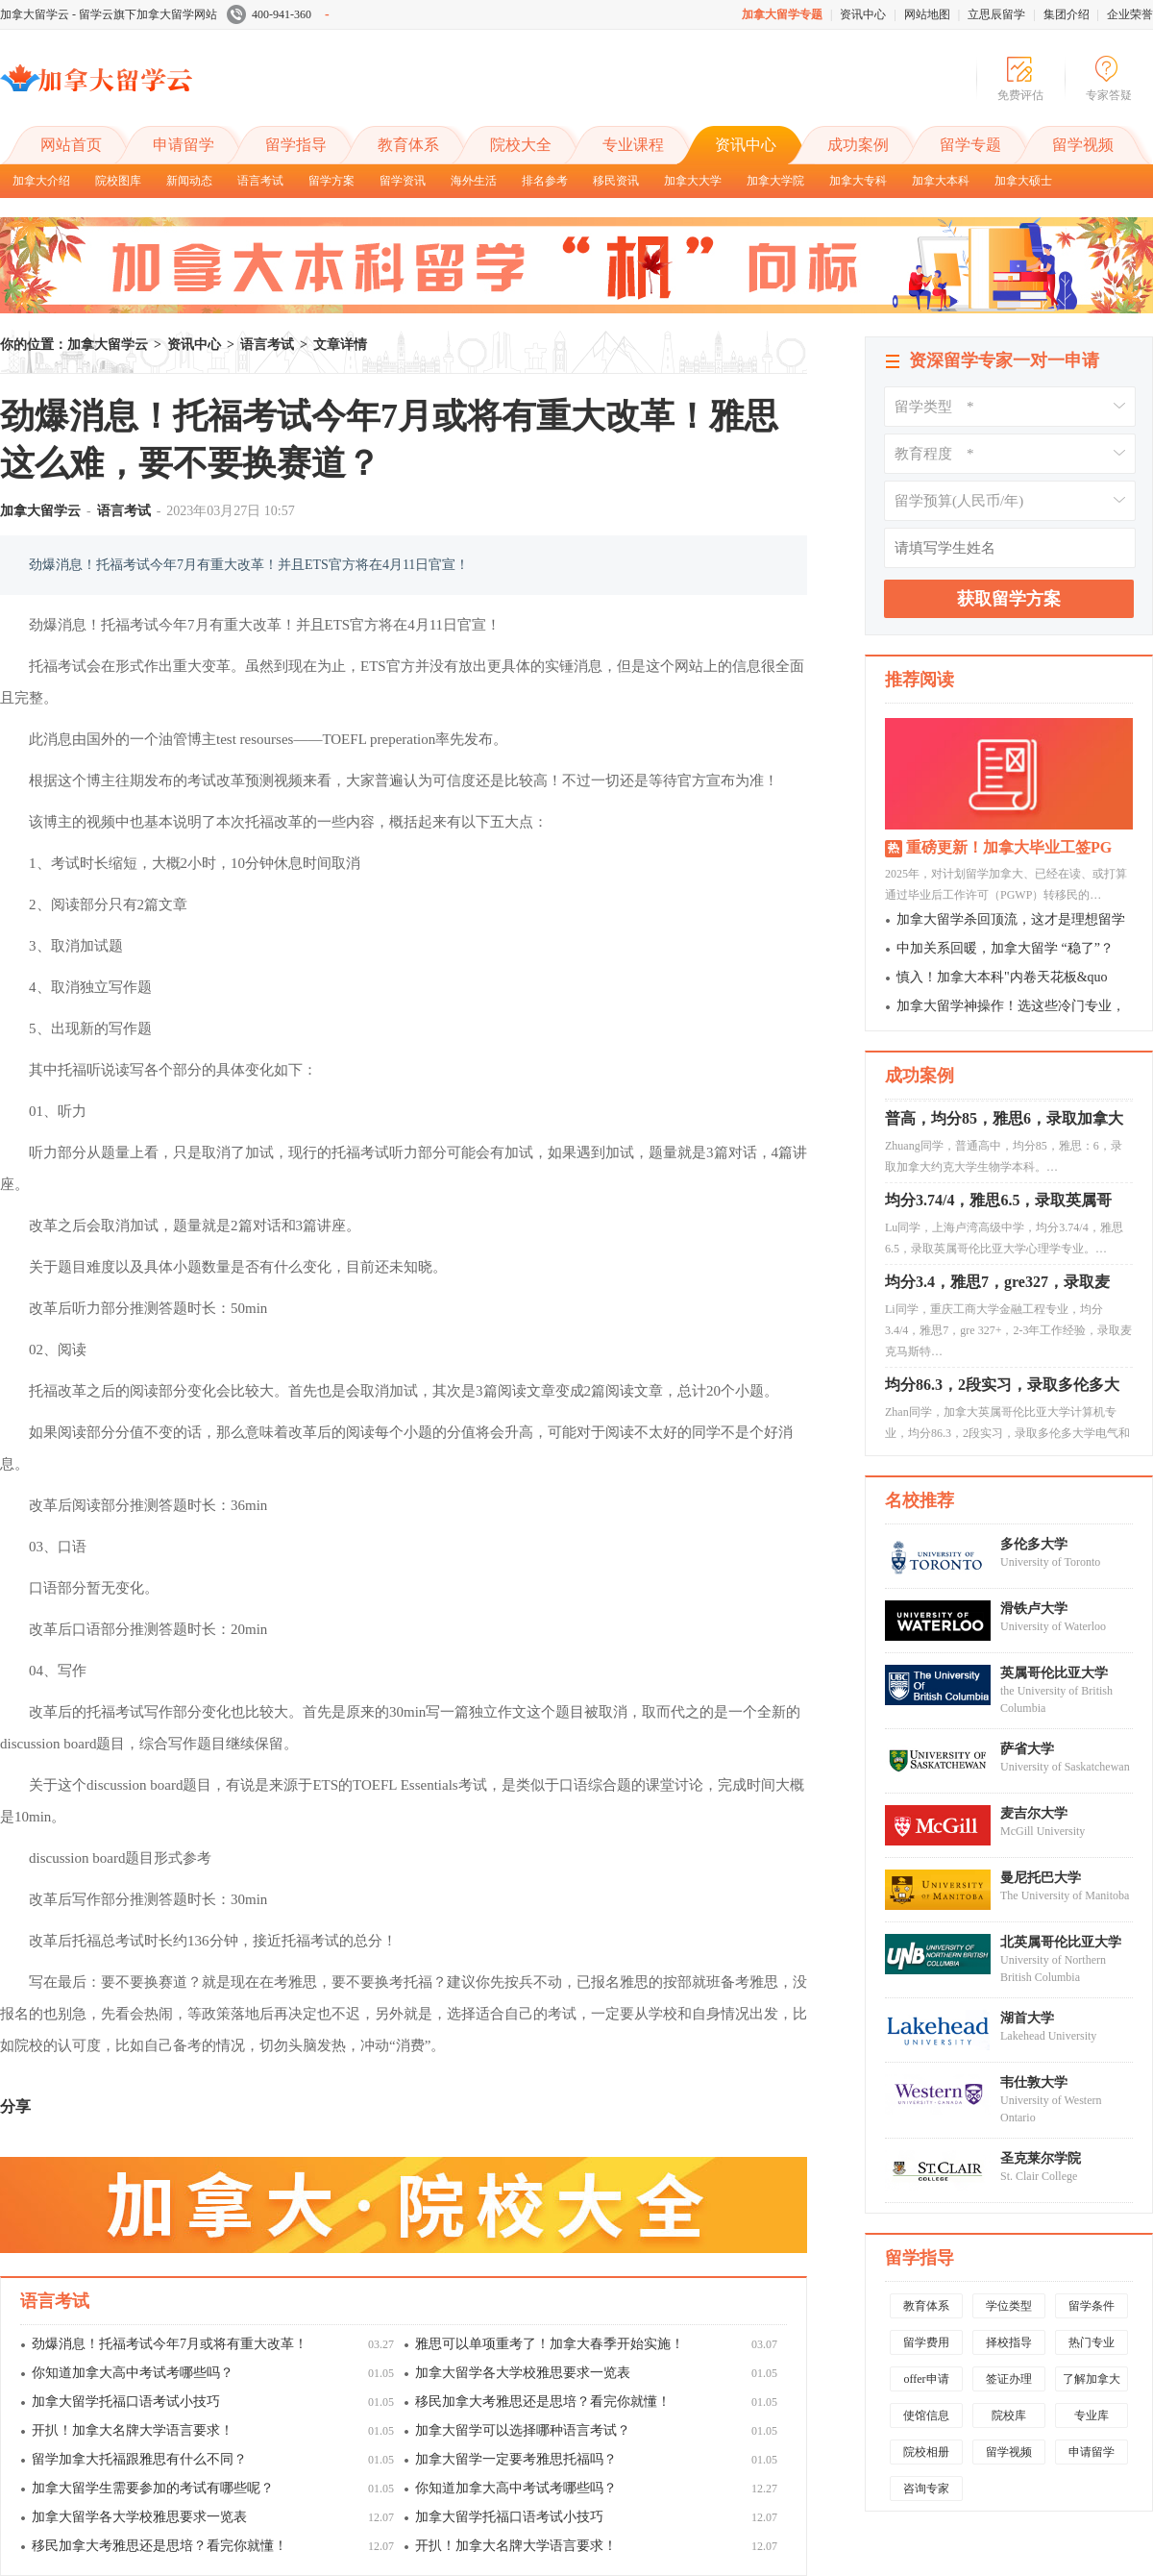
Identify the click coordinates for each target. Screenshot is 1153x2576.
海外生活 (474, 180)
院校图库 (118, 180)
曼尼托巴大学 (1040, 1877)
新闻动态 (189, 180)
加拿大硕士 (1023, 180)
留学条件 (1091, 2306)
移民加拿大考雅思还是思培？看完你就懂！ (543, 2401)
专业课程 (633, 144)
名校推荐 (919, 1500)
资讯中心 (863, 14)
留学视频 (1083, 144)
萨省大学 (1027, 1749)
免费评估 (1020, 95)
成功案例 (858, 144)
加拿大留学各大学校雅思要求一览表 (522, 2372)
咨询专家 (926, 2488)
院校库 (1009, 2415)
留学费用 (926, 2342)
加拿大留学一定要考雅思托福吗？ (516, 2459)
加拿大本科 (940, 180)
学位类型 (1009, 2306)
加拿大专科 (858, 180)
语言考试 (260, 180)
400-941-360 (278, 14)
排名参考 (545, 180)
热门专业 (1091, 2342)
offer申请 (925, 2379)
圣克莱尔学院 (1040, 2158)
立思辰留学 (996, 14)
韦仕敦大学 (1033, 2082)
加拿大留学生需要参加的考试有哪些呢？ (153, 2488)
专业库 (1091, 2415)
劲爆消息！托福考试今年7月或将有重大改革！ (169, 2344)
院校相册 (926, 2452)
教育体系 (408, 144)
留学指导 (296, 144)
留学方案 (331, 180)
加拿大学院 (775, 180)
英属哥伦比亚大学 (1054, 1673)
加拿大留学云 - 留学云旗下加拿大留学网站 (108, 14)
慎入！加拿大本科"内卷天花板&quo (1002, 977)
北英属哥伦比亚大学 (1060, 1942)
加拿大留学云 (144, 94)
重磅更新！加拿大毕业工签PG (1009, 847)
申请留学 (183, 144)
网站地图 (927, 14)
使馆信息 (926, 2415)
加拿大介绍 (41, 180)
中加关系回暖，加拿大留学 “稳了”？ (1005, 948)
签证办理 (1009, 2379)
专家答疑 (1109, 95)
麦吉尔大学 (1033, 1813)
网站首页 (71, 144)
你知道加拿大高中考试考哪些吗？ (132, 2372)
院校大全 (521, 144)
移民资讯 (616, 180)
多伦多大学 (1033, 1544)
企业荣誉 (1130, 14)
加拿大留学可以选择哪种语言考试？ (522, 2430)
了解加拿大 (1091, 2379)
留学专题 (970, 144)
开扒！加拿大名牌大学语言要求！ (132, 2430)
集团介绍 (1066, 14)
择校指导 (1009, 2342)
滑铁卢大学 (1033, 1608)
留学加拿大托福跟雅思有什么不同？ (139, 2459)
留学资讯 (403, 180)
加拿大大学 (693, 180)
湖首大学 (1027, 2018)
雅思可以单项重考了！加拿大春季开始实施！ (549, 2344)
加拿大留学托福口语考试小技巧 (126, 2401)
